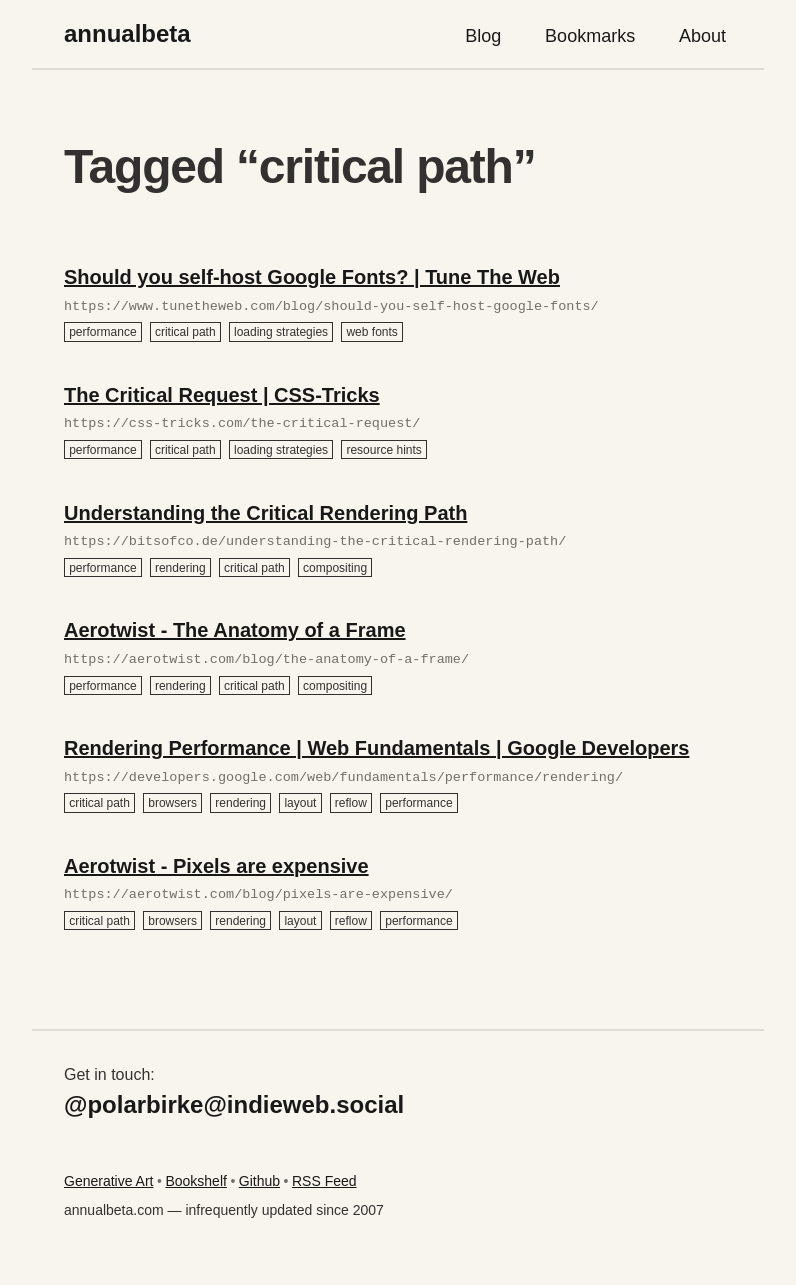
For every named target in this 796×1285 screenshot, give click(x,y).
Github (259, 1181)
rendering (180, 567)
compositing (335, 567)
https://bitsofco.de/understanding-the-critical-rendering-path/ (315, 542)
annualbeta (127, 33)
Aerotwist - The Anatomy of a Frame (235, 630)
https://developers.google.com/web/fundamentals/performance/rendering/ (343, 778)
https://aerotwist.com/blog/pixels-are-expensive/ (258, 895)
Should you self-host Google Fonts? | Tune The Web (312, 277)
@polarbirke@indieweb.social (234, 1104)
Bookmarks (590, 36)
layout (300, 803)
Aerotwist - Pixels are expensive (216, 866)
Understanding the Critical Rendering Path (265, 513)
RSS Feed (324, 1181)
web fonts (371, 332)
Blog (483, 36)
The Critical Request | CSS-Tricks (222, 395)
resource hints (383, 450)
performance (102, 332)
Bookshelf (195, 1181)
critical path (185, 332)
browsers (172, 803)
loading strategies (281, 332)
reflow (351, 803)
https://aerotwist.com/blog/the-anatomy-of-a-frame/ (266, 660)
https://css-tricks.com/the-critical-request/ (242, 424)
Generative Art (109, 1181)
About (702, 36)
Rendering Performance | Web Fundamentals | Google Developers (376, 748)
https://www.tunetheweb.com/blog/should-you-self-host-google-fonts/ (331, 307)
